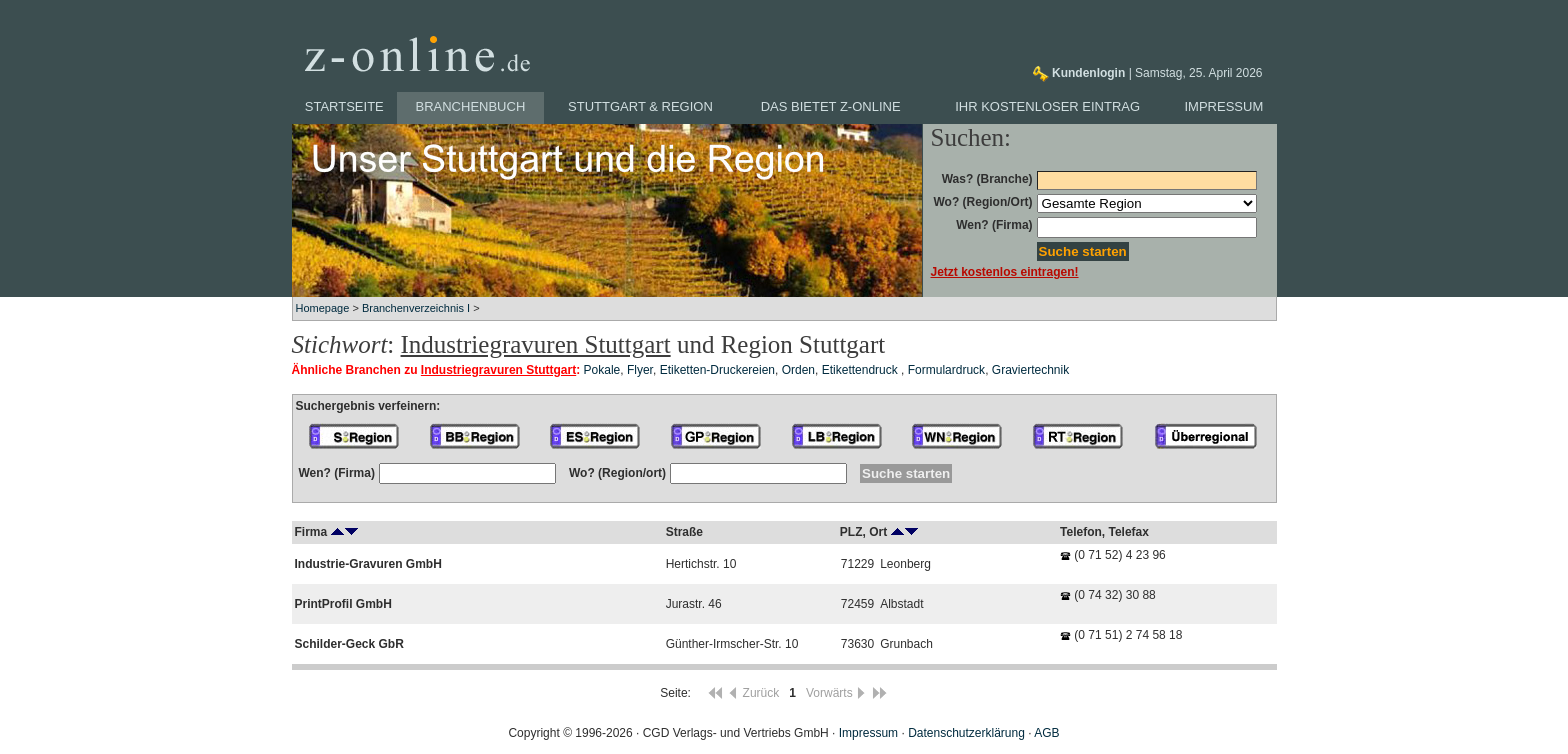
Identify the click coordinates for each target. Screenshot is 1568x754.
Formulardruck (946, 370)
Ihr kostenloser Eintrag (1047, 106)
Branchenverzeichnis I (416, 308)
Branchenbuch (471, 106)
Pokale (602, 370)
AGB (1046, 733)
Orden (798, 370)
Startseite (344, 106)
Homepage (323, 308)
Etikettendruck (861, 370)
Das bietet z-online (831, 106)
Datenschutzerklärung (966, 733)
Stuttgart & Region (640, 106)
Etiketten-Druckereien (717, 370)
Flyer (640, 370)
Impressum (1224, 106)
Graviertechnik (1030, 370)
